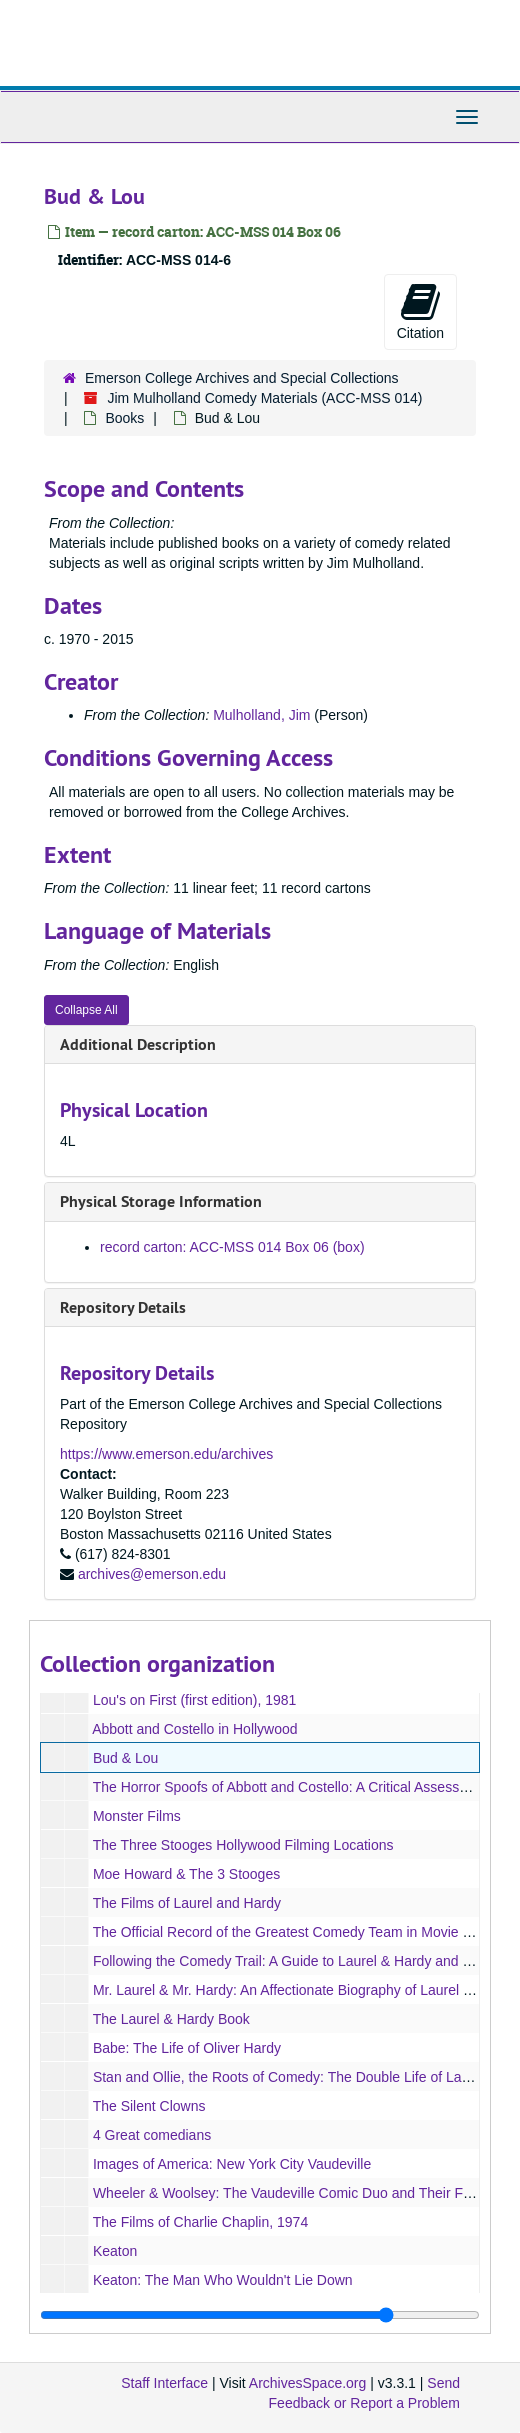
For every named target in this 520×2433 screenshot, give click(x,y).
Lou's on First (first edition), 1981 (194, 1700)
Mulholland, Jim (261, 715)
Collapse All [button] (86, 1010)
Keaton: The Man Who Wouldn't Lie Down (223, 2280)
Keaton (115, 2251)
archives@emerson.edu (152, 1574)
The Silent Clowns (149, 2106)
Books (124, 418)
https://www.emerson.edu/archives (166, 1454)
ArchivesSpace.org (308, 2383)
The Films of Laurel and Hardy (187, 1903)
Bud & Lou (125, 1758)
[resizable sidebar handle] (260, 2315)
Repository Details (123, 1307)
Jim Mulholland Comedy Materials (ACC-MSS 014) (264, 398)
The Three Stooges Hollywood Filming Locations (243, 1845)
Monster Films (137, 1816)
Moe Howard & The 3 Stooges (186, 1874)
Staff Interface (164, 2383)
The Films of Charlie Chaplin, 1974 (201, 2222)
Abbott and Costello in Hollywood (194, 1729)
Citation (420, 311)
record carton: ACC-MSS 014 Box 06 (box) (232, 1247)
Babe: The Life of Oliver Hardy (187, 2048)
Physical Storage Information (161, 1201)
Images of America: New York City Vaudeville (232, 2164)
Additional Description (138, 1044)
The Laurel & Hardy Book (171, 2019)
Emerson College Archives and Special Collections (242, 378)
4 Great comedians (152, 2135)
